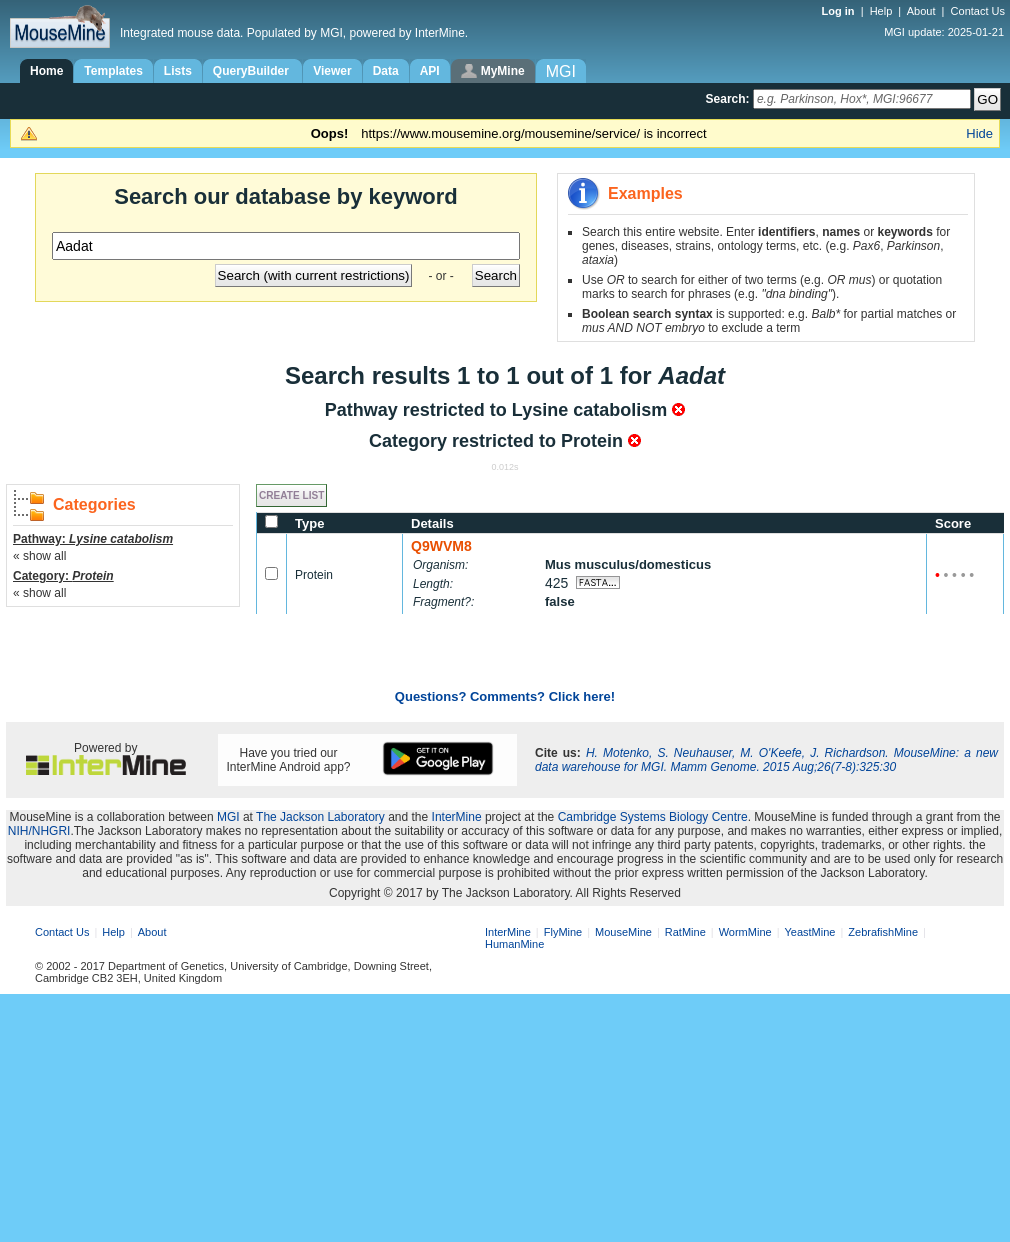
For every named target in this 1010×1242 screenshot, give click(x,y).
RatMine (685, 932)
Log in (840, 11)
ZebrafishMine (883, 932)
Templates (113, 71)
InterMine (457, 817)
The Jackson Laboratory (320, 817)
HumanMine (514, 944)
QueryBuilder (252, 71)
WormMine (745, 932)
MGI (228, 817)
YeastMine (809, 932)
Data (386, 71)
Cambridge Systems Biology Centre (653, 817)
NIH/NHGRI (39, 831)
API (430, 71)
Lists (178, 71)
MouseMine (623, 932)
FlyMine (563, 932)
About (921, 11)
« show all (39, 556)
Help (881, 11)
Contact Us (978, 11)
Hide (979, 133)
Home (46, 71)
